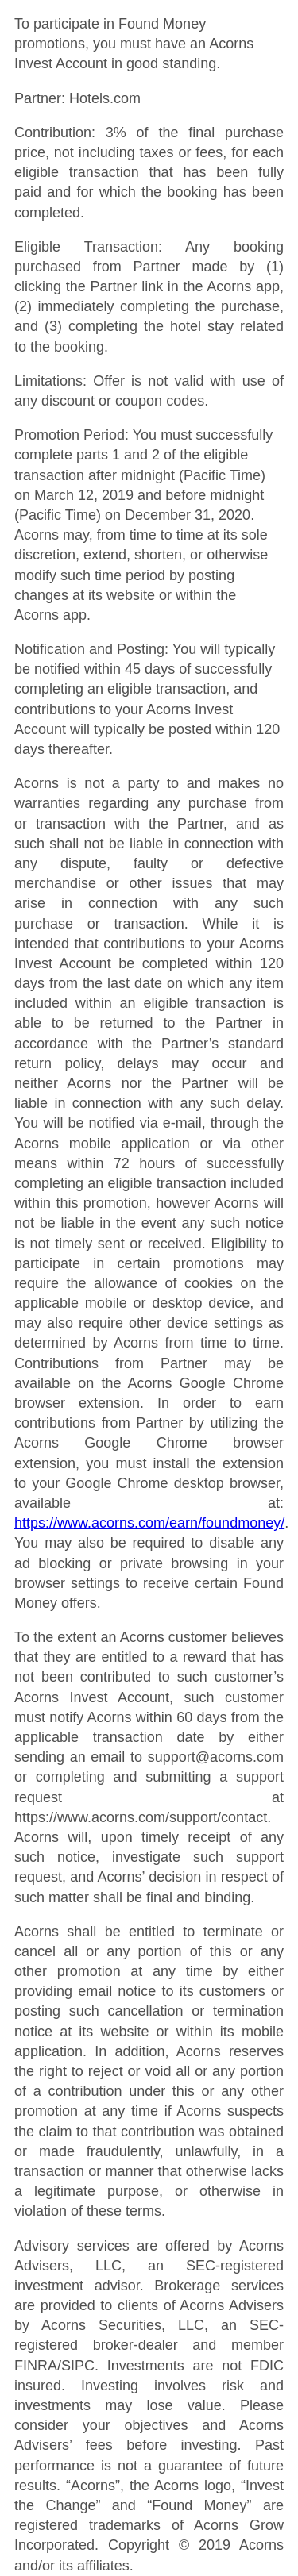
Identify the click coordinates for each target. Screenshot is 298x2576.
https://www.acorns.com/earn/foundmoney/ (149, 1523)
